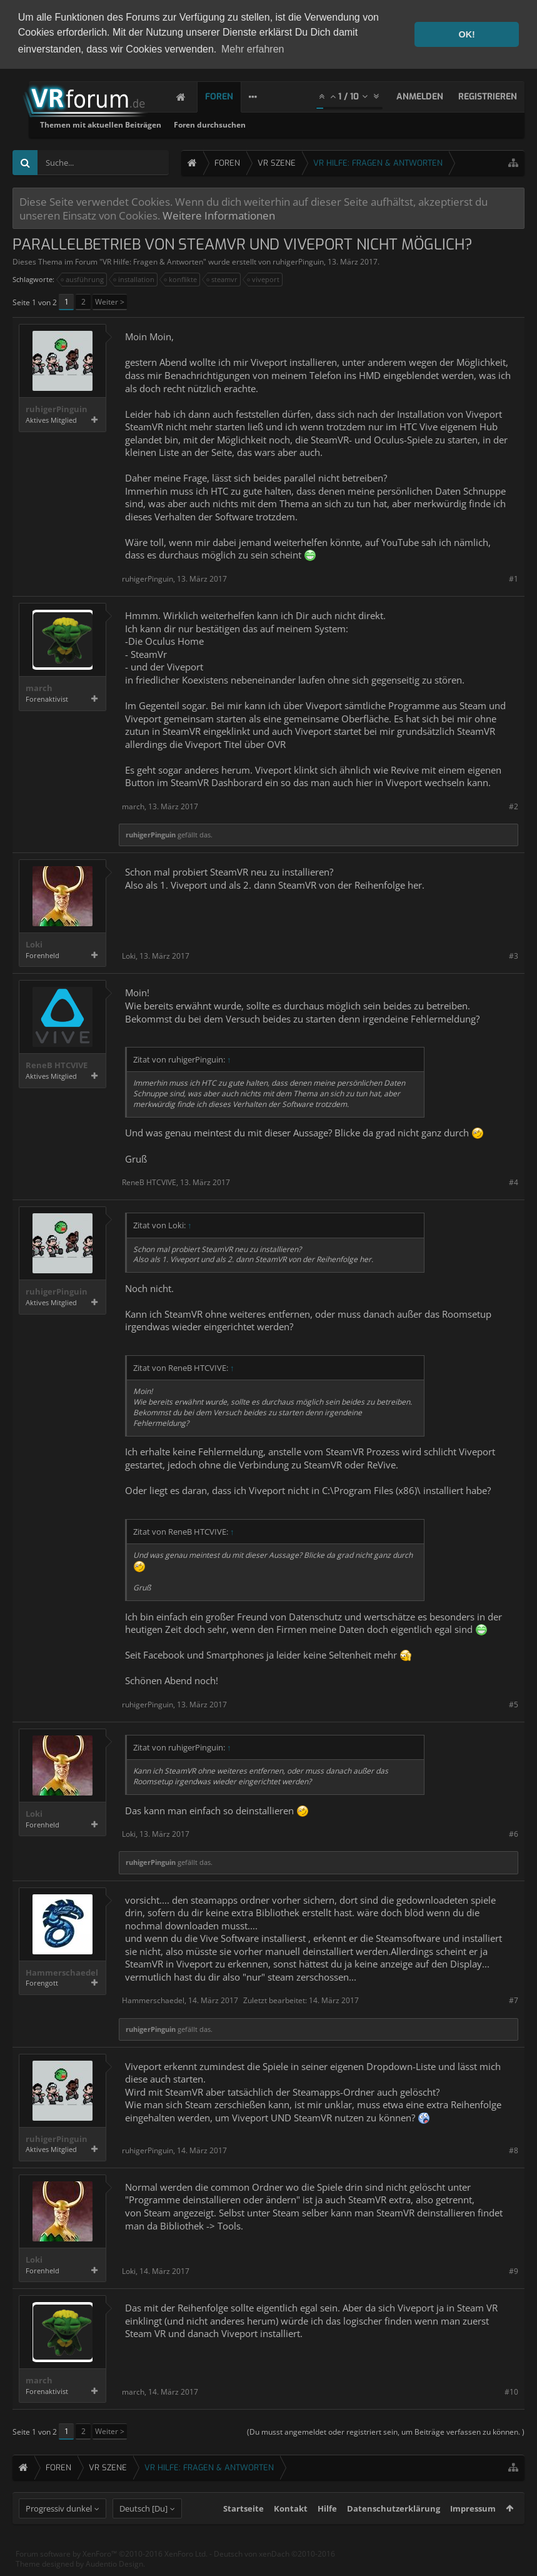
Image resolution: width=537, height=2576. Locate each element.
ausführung (83, 279)
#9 (513, 2271)
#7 (513, 2000)
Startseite (243, 2531)
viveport (263, 279)
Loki (34, 944)
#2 (513, 806)
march (39, 688)
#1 (513, 578)
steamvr (223, 279)
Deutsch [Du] (143, 2531)
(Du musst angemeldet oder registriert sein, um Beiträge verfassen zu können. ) (385, 2432)
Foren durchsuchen (362, 124)
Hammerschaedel (62, 1972)
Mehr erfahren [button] (252, 49)
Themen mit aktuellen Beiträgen (253, 124)
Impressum (473, 2531)
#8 (513, 2150)
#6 (513, 1834)
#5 (513, 1704)
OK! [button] (466, 34)
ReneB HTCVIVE (57, 1065)
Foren (232, 97)
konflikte (181, 279)
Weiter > (109, 301)
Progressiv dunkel (59, 2531)
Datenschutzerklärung (393, 2531)
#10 (511, 2392)
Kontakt (291, 2531)
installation (134, 279)
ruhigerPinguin (298, 261)
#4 (513, 1182)
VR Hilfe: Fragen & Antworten (153, 261)
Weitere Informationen (219, 215)
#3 (513, 956)
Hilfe (327, 2531)
